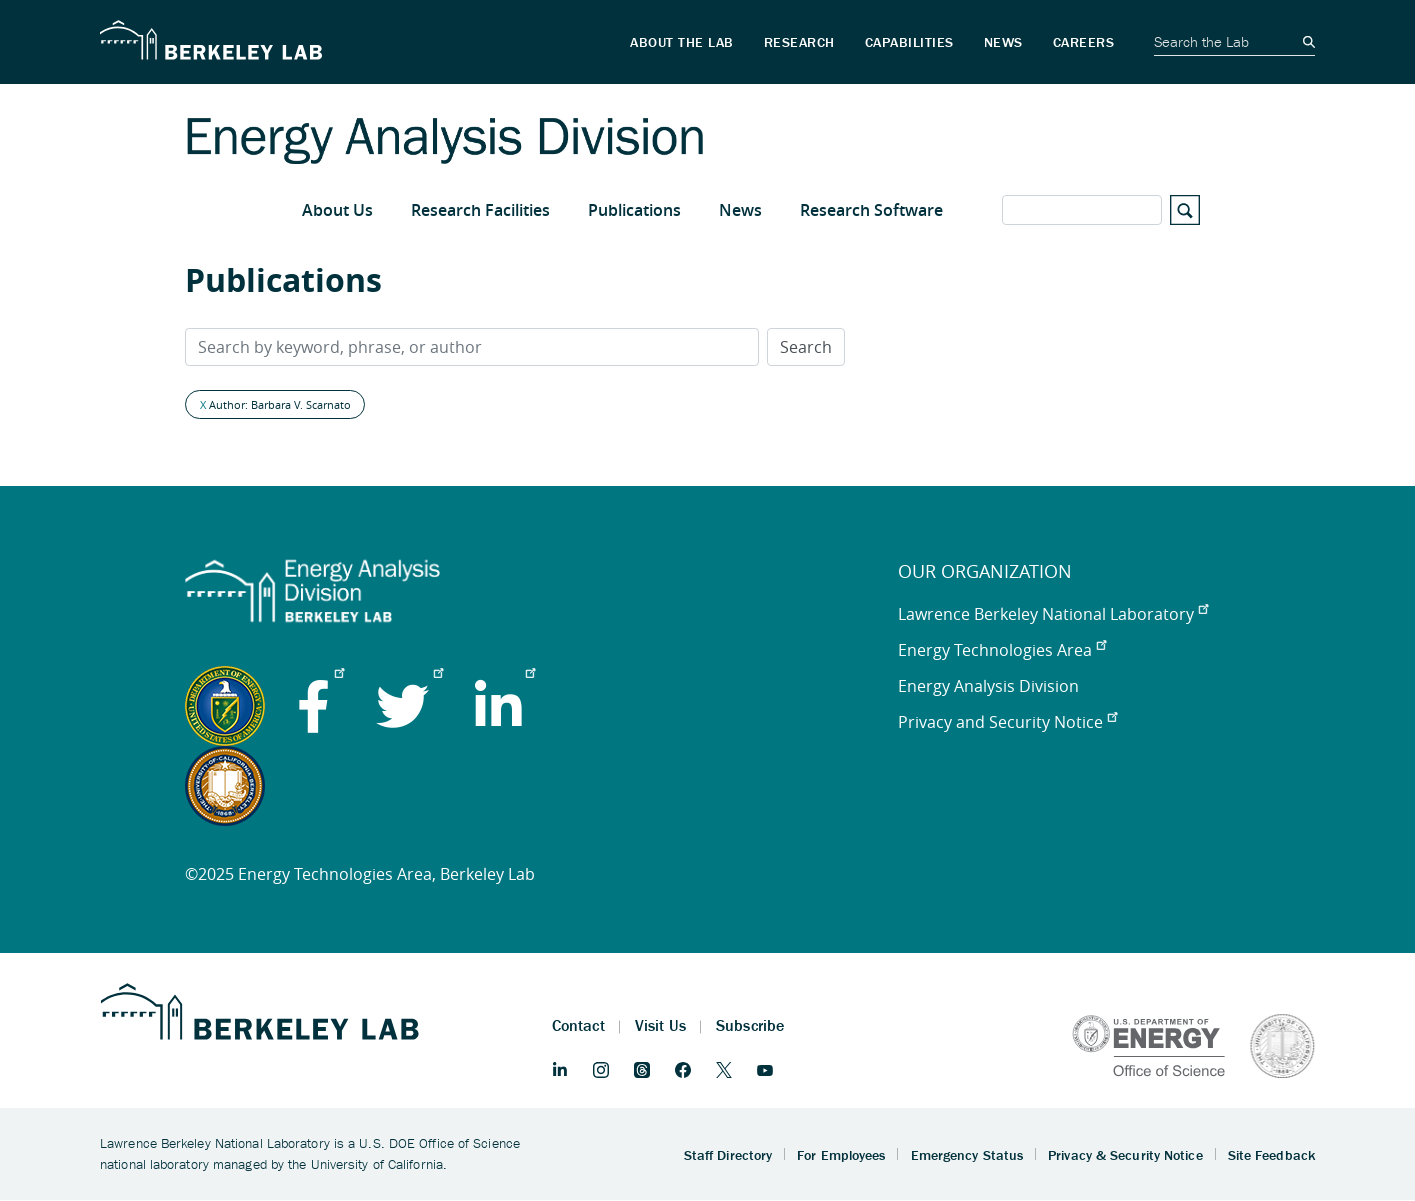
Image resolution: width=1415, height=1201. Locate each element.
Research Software (871, 210)
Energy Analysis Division (988, 686)
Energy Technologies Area (1002, 650)
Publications (634, 210)
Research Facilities (480, 210)
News (740, 210)
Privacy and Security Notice (1007, 722)
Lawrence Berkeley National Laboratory (1053, 614)
